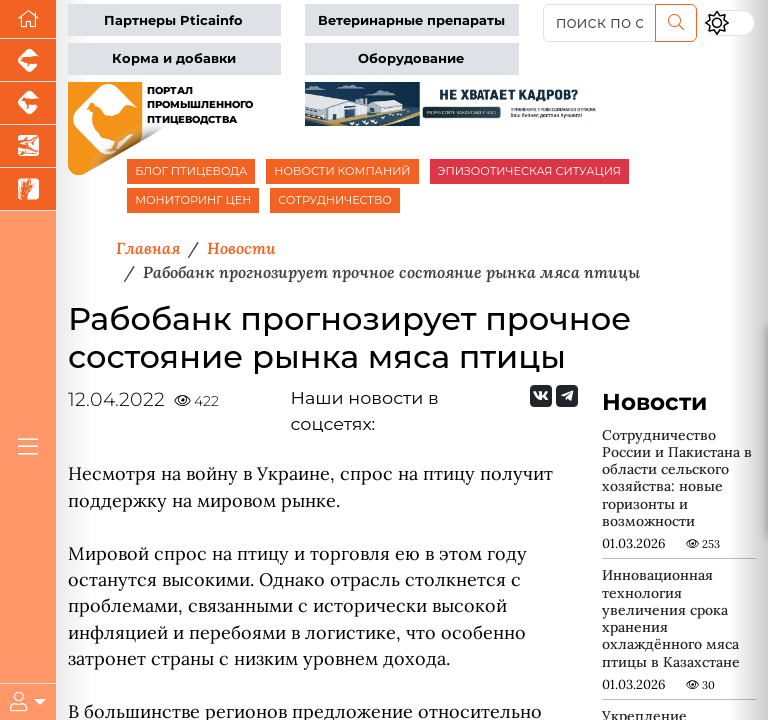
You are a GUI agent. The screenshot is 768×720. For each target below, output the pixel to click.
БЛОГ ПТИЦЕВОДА (191, 171)
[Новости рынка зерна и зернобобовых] (28, 189)
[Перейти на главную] (28, 19)
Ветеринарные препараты (411, 20)
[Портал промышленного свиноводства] (28, 60)
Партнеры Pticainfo (173, 20)
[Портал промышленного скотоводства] (28, 103)
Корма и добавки (174, 58)
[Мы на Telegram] (567, 396)
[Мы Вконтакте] (541, 396)
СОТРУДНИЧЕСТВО (335, 200)
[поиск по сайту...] (599, 23)
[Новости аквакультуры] (28, 146)
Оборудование (411, 58)
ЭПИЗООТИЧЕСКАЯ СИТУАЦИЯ (529, 171)
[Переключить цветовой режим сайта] (729, 22)
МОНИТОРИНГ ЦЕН (193, 200)
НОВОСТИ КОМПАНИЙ (342, 171)
